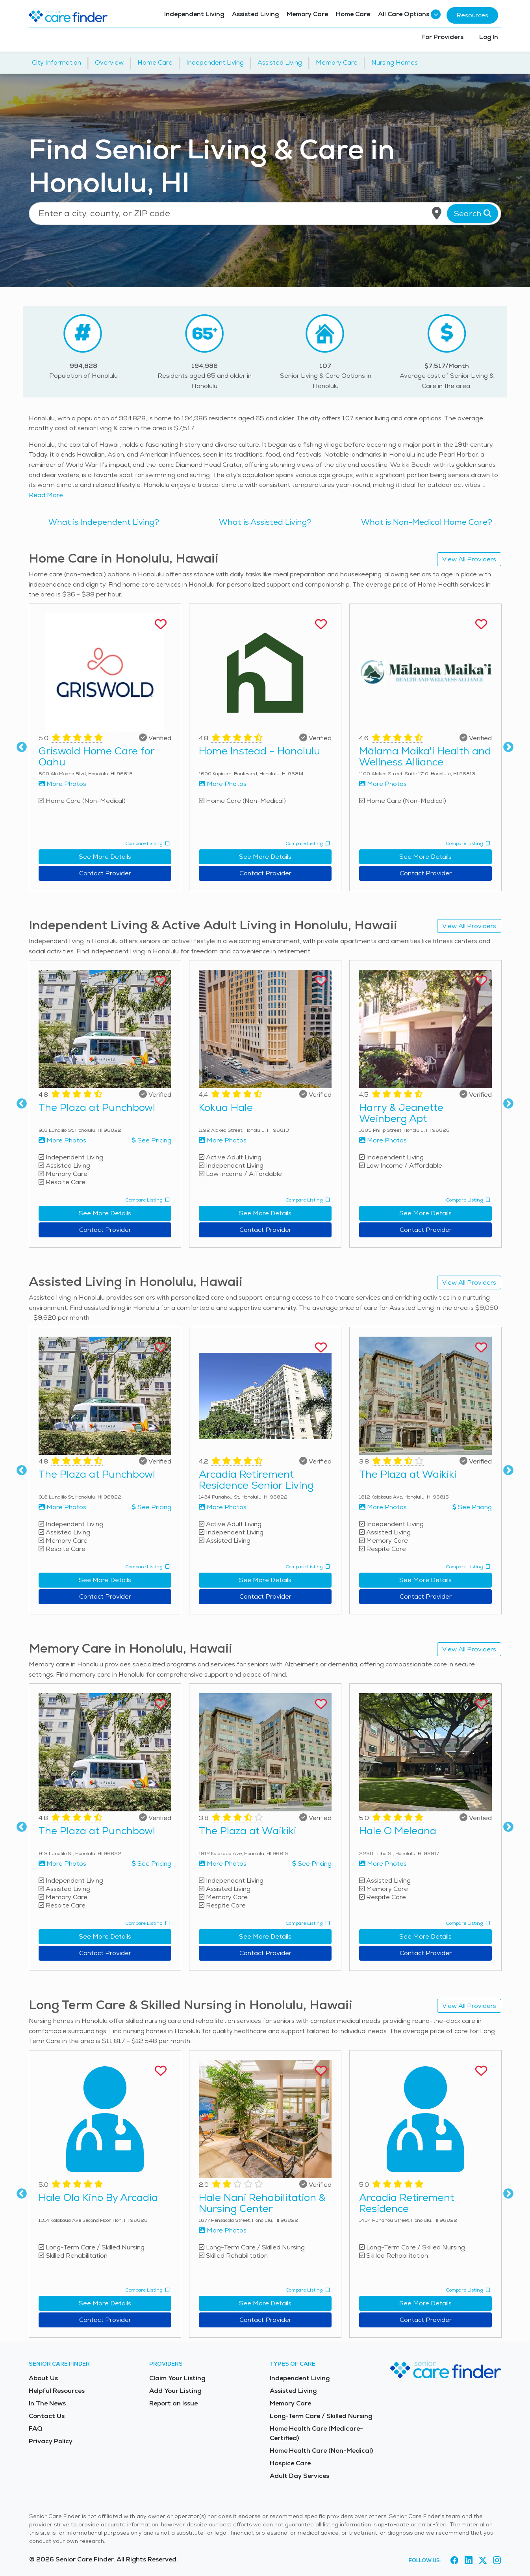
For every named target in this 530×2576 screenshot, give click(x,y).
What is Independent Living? (103, 522)
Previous (21, 747)
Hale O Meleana (397, 1830)
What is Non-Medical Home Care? (426, 522)
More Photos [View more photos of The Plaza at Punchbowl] (62, 1140)
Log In (488, 37)
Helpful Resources (57, 2391)
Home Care (353, 14)
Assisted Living (255, 14)
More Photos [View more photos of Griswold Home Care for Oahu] (62, 784)
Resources (472, 15)
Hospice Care (290, 2463)
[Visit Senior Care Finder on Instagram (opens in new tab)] (497, 2561)
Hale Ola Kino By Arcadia (98, 2197)
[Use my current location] (436, 213)
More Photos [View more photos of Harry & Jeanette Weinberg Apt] (383, 1140)
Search (472, 213)
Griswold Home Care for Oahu (96, 756)
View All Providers (469, 559)
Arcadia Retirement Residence (406, 2203)
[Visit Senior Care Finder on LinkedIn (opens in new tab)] (469, 2561)
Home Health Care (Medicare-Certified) (316, 2433)
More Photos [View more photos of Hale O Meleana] (383, 1863)
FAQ (36, 2428)
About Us (43, 2378)
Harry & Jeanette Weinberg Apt (401, 1113)
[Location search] (265, 213)
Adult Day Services (299, 2476)
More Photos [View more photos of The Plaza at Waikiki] (383, 1507)
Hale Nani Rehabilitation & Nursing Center (262, 2203)
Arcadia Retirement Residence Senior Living (256, 1479)
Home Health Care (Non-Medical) (321, 2450)
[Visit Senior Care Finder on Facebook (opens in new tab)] (454, 2561)
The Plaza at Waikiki (407, 1474)
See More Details (105, 856)
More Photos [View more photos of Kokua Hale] (222, 1140)
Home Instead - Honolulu (259, 751)
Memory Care (307, 14)
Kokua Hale (226, 1107)
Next (508, 747)
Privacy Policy (50, 2441)
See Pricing (151, 1140)
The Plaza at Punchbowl (97, 1107)
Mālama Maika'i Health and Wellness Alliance (425, 756)
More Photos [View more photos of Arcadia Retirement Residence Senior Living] (222, 1507)
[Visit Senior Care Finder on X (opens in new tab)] (483, 2561)
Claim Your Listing (177, 2378)
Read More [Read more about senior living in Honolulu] (46, 495)
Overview (109, 62)
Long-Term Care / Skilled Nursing (321, 2416)
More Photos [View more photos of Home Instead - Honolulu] (222, 784)
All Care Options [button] (408, 14)
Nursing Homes (394, 62)
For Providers (442, 37)
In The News (47, 2403)
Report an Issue (173, 2403)
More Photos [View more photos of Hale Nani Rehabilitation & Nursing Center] (222, 2230)
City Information (56, 62)
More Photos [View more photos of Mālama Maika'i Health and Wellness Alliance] (383, 784)
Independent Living (194, 14)
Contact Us (47, 2416)
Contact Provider (105, 873)
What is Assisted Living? (265, 522)
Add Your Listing (175, 2391)
